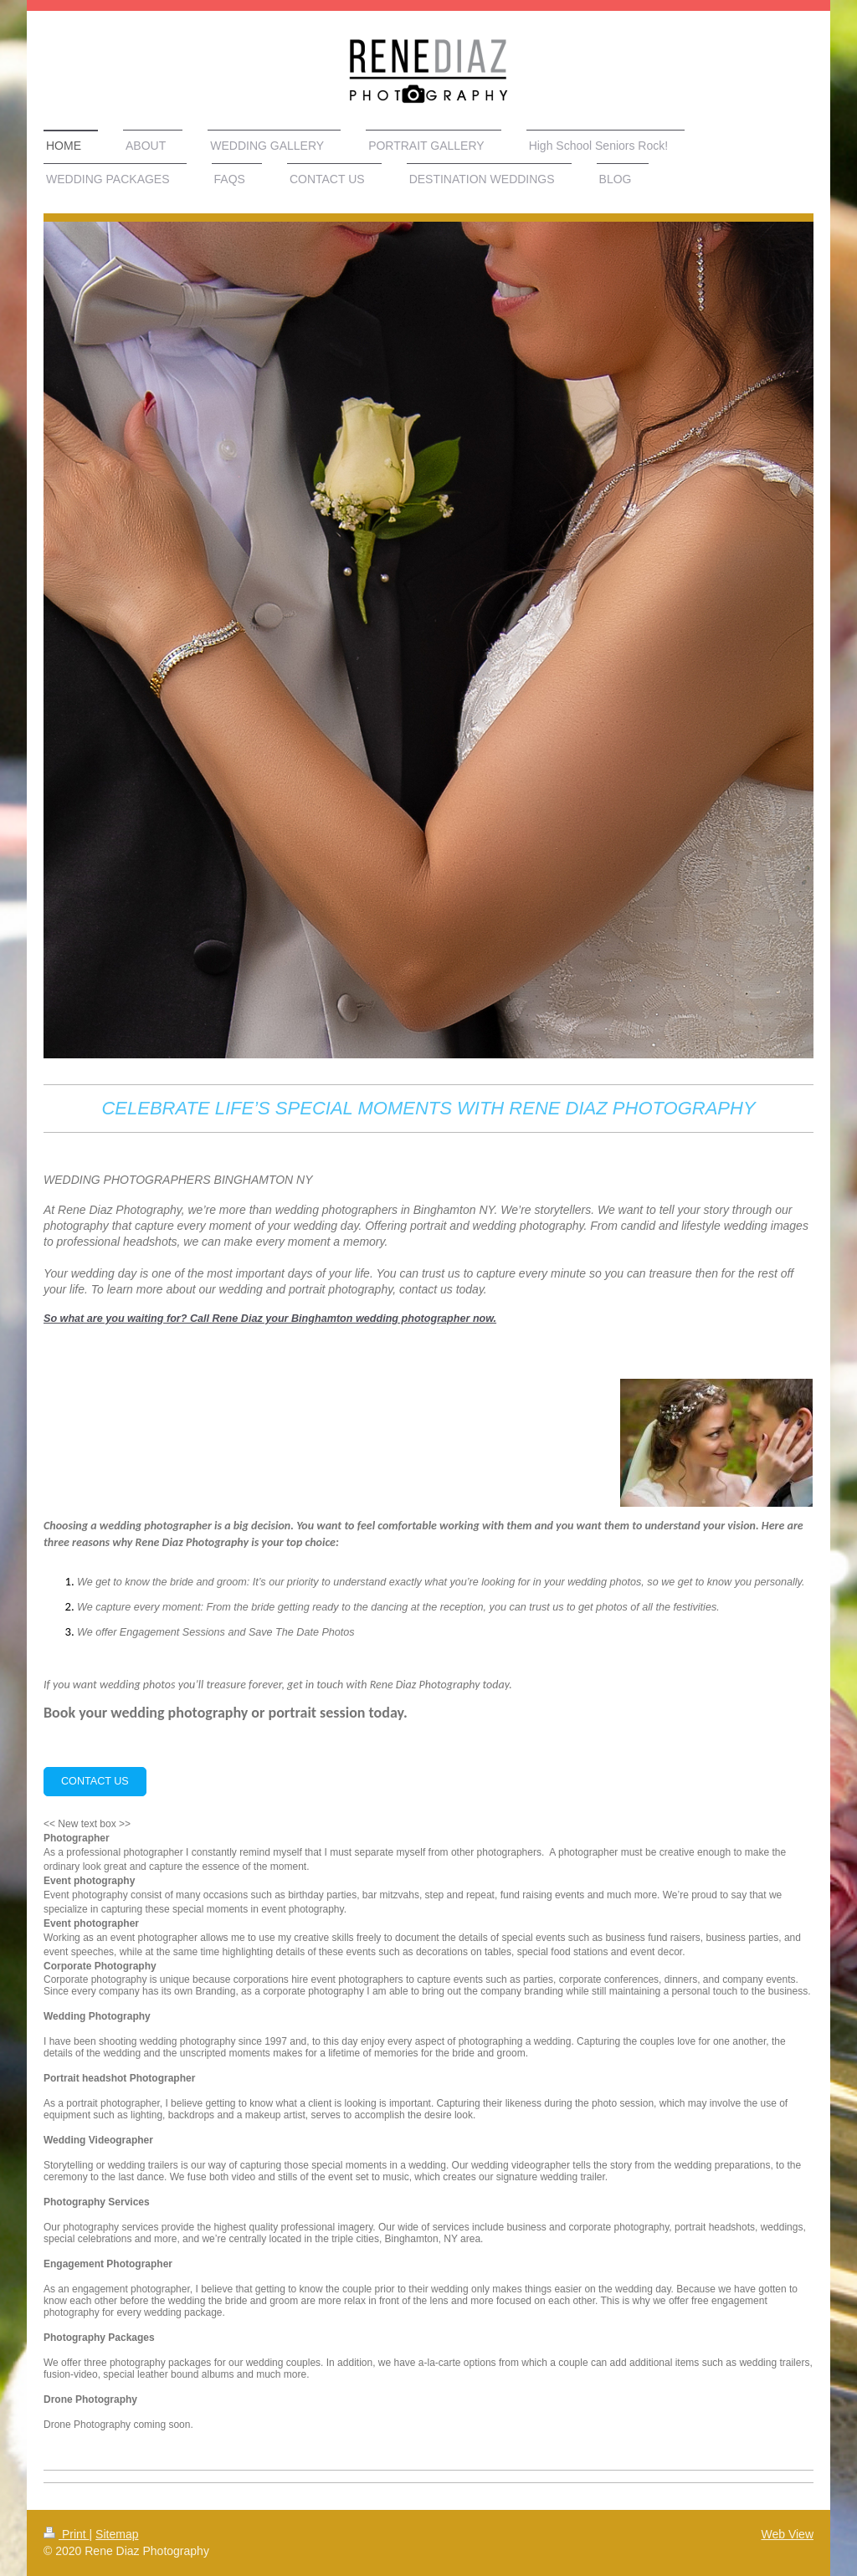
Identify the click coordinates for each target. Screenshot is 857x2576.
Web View (787, 2534)
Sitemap (116, 2534)
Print (67, 2534)
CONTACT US (95, 1781)
